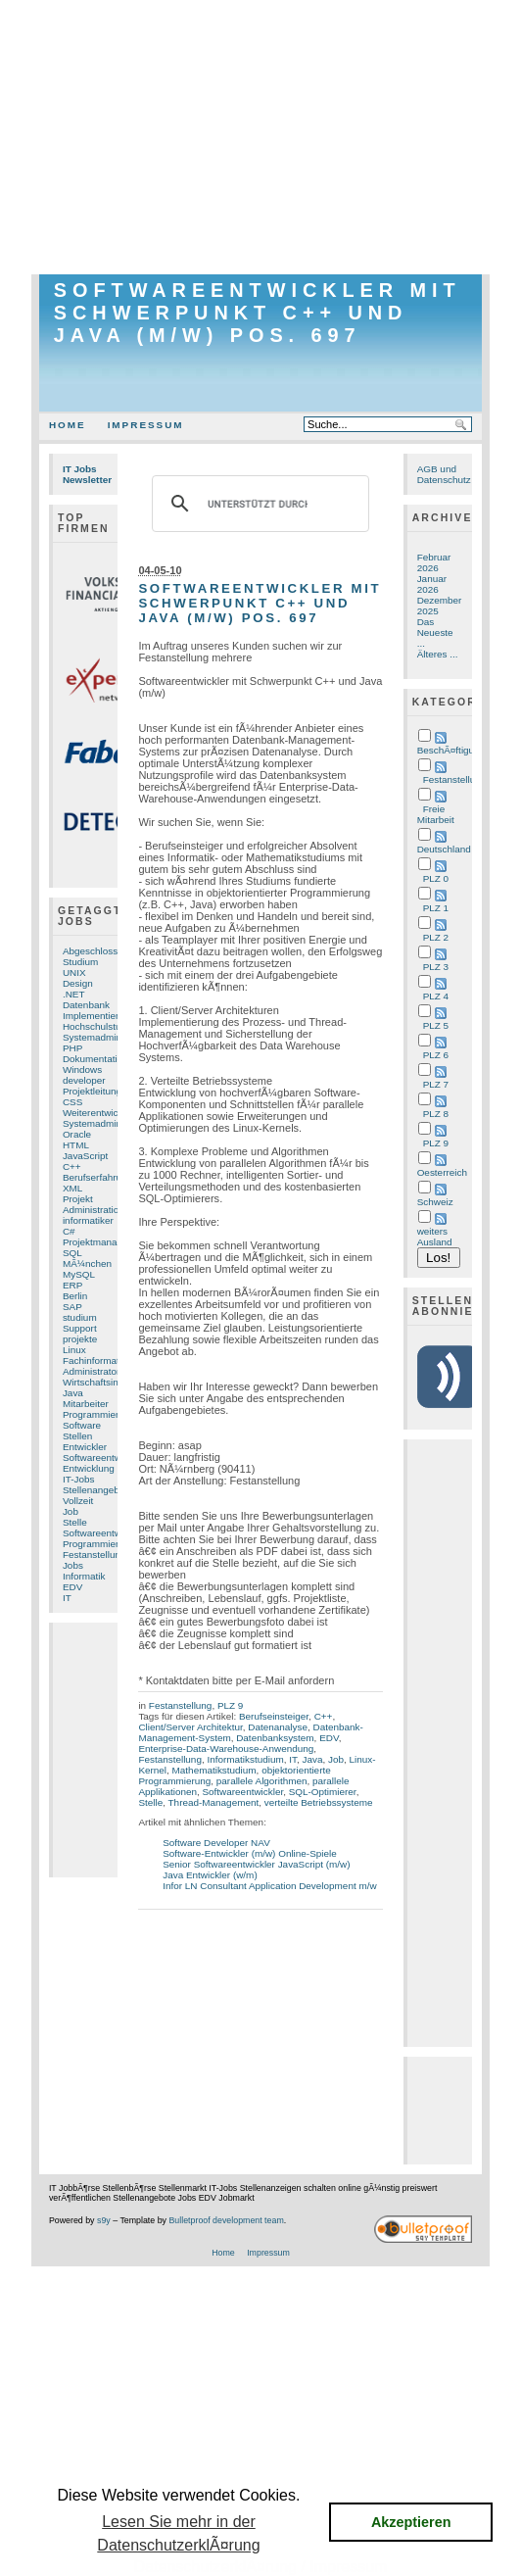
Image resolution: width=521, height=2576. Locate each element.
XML (72, 1188)
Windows (82, 1069)
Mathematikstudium (214, 1770)
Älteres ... (437, 654)
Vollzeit (78, 1500)
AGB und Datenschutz (444, 474)
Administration (93, 1209)
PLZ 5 (436, 1025)
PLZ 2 (436, 937)
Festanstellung (94, 1554)
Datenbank (86, 1004)
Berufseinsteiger (273, 1716)
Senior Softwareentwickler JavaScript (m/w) (256, 1864)
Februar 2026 (434, 562)
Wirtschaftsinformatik (108, 1382)
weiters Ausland (434, 1236)
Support (80, 1328)
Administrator (91, 1371)
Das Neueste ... (435, 632)
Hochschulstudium (102, 1026)
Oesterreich (442, 1172)
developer (84, 1080)
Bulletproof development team (225, 2220)
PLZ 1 (436, 907)
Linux (74, 1349)
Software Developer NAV (216, 1842)
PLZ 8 (436, 1113)
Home (67, 424)
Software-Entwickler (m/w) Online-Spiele (250, 1853)
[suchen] (257, 503)
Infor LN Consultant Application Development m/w (269, 1885)
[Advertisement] (260, 137)
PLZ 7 (436, 1084)
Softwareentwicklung (107, 1533)
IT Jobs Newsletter (87, 474)
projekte (80, 1339)
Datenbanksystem (274, 1737)
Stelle (75, 1522)
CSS (72, 1101)
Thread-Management (214, 1802)
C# (69, 1231)
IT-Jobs (79, 1479)
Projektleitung (92, 1091)
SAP (72, 1306)
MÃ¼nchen (87, 1263)
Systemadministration (109, 1123)
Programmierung (99, 1543)
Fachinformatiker (99, 1360)
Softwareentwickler (103, 1457)
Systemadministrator (107, 1037)
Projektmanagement (106, 1242)
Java (73, 1392)
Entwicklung (89, 1468)
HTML (76, 1145)
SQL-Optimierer (322, 1791)
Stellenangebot (95, 1489)
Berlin (75, 1295)
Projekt (78, 1198)
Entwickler (85, 1446)
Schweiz (435, 1201)
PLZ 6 (436, 1054)
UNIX (74, 972)
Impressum (146, 424)
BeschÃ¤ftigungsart (459, 750)
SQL (72, 1252)
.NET (74, 994)
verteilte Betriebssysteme (318, 1802)
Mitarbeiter (86, 1403)
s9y (104, 2220)
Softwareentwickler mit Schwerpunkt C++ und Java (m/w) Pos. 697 (257, 312)
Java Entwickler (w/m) (210, 1875)
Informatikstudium (245, 1759)
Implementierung (99, 1015)
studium (80, 1317)
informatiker (88, 1220)
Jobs (73, 1565)
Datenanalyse (278, 1727)
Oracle (77, 1134)
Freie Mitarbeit (435, 814)
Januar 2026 (432, 584)
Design (78, 983)
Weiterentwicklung (102, 1112)
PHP (72, 1048)
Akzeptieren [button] (411, 2522)
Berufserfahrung (97, 1177)
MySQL (79, 1274)
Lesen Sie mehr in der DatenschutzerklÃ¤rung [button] (178, 2533)
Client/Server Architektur (190, 1727)
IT (67, 1597)
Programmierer (95, 1414)
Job (70, 1511)
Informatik (84, 1576)
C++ (72, 1166)
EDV (72, 1586)
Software (82, 1425)
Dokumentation (95, 1058)
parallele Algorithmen (262, 1780)
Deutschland (444, 849)
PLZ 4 (436, 996)
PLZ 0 (436, 878)
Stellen (77, 1436)
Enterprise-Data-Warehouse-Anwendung (225, 1748)
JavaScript (85, 1155)
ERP (72, 1285)
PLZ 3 (436, 966)
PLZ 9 (230, 1705)
